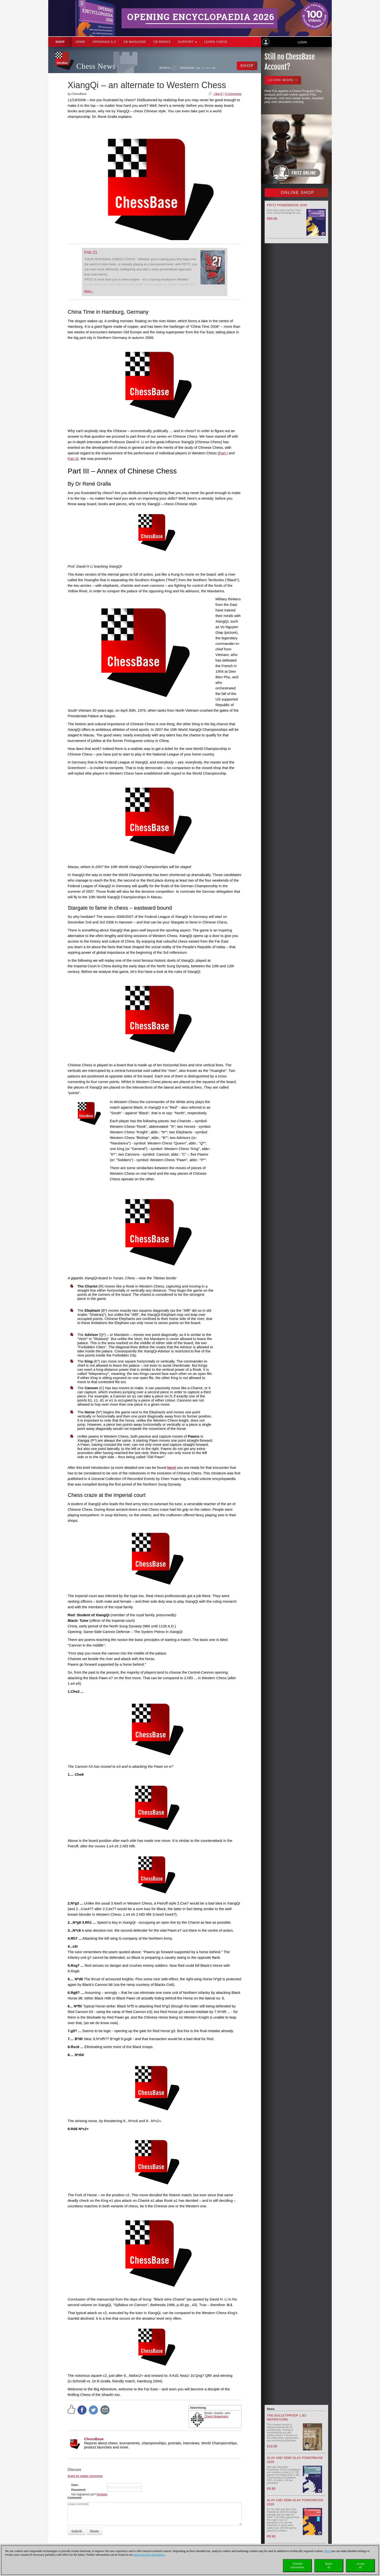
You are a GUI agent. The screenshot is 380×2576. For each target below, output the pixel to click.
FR (213, 68)
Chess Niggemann (217, 2416)
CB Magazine (134, 42)
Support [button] (187, 42)
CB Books (162, 42)
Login (302, 42)
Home (80, 42)
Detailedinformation (297, 2565)
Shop (60, 42)
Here (327, 2551)
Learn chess (216, 42)
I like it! (218, 94)
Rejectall (329, 2565)
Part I (223, 453)
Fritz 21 (90, 252)
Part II (72, 459)
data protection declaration (148, 2554)
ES (208, 68)
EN (204, 68)
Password (78, 2490)
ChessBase (94, 2439)
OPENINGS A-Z (104, 42)
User (74, 2485)
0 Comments (233, 94)
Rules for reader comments (85, 2476)
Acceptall (360, 2565)
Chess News (96, 66)
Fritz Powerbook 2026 (287, 205)
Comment (74, 2498)
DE (198, 68)
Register (102, 2494)
